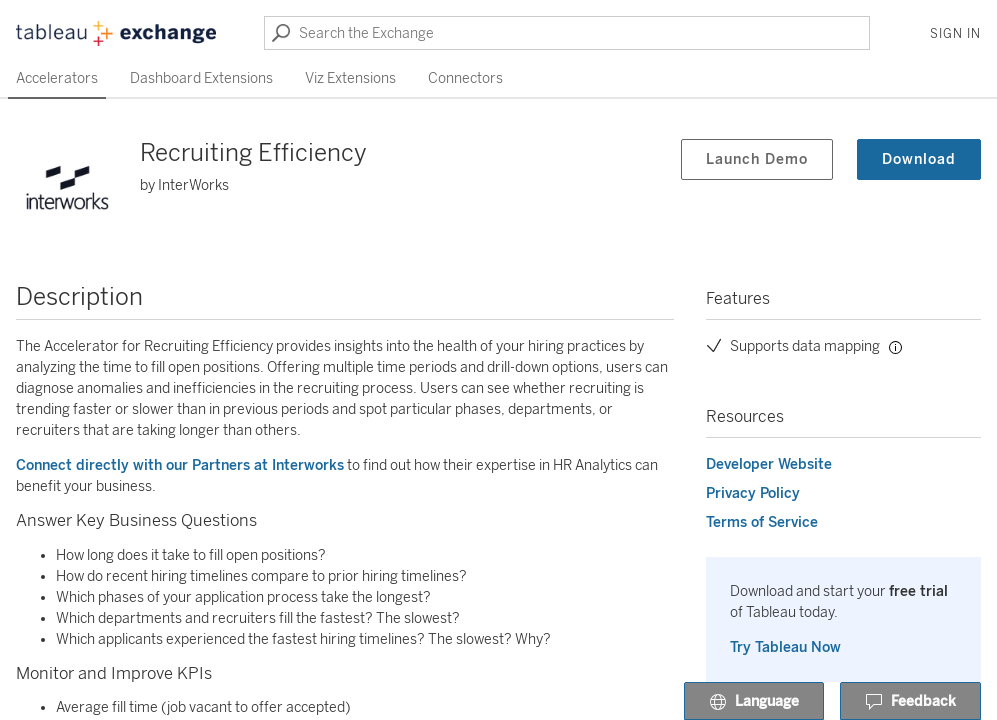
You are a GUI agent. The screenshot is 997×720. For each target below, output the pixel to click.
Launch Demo (757, 159)
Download (919, 159)
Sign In (955, 34)
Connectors (465, 78)
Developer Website (769, 464)
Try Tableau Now (785, 647)
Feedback (910, 702)
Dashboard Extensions (201, 78)
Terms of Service (762, 522)
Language (754, 702)
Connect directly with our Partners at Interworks (180, 465)
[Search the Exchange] (567, 33)
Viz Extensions (350, 78)
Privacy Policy (753, 493)
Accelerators (57, 78)
